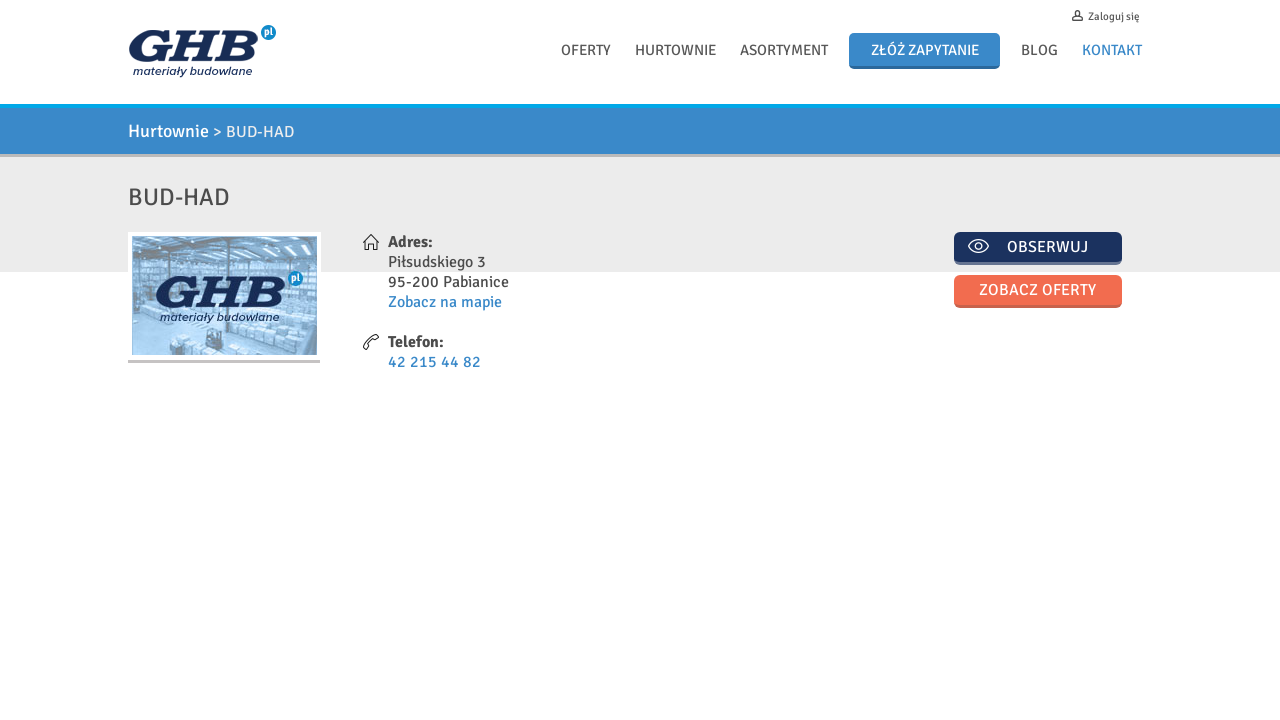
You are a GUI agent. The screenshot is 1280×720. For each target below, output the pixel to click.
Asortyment (784, 50)
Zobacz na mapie (445, 302)
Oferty (586, 50)
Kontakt (1112, 50)
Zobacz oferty (1037, 290)
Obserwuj (1047, 247)
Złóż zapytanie (925, 50)
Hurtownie (675, 50)
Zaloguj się (1114, 16)
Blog (1039, 50)
